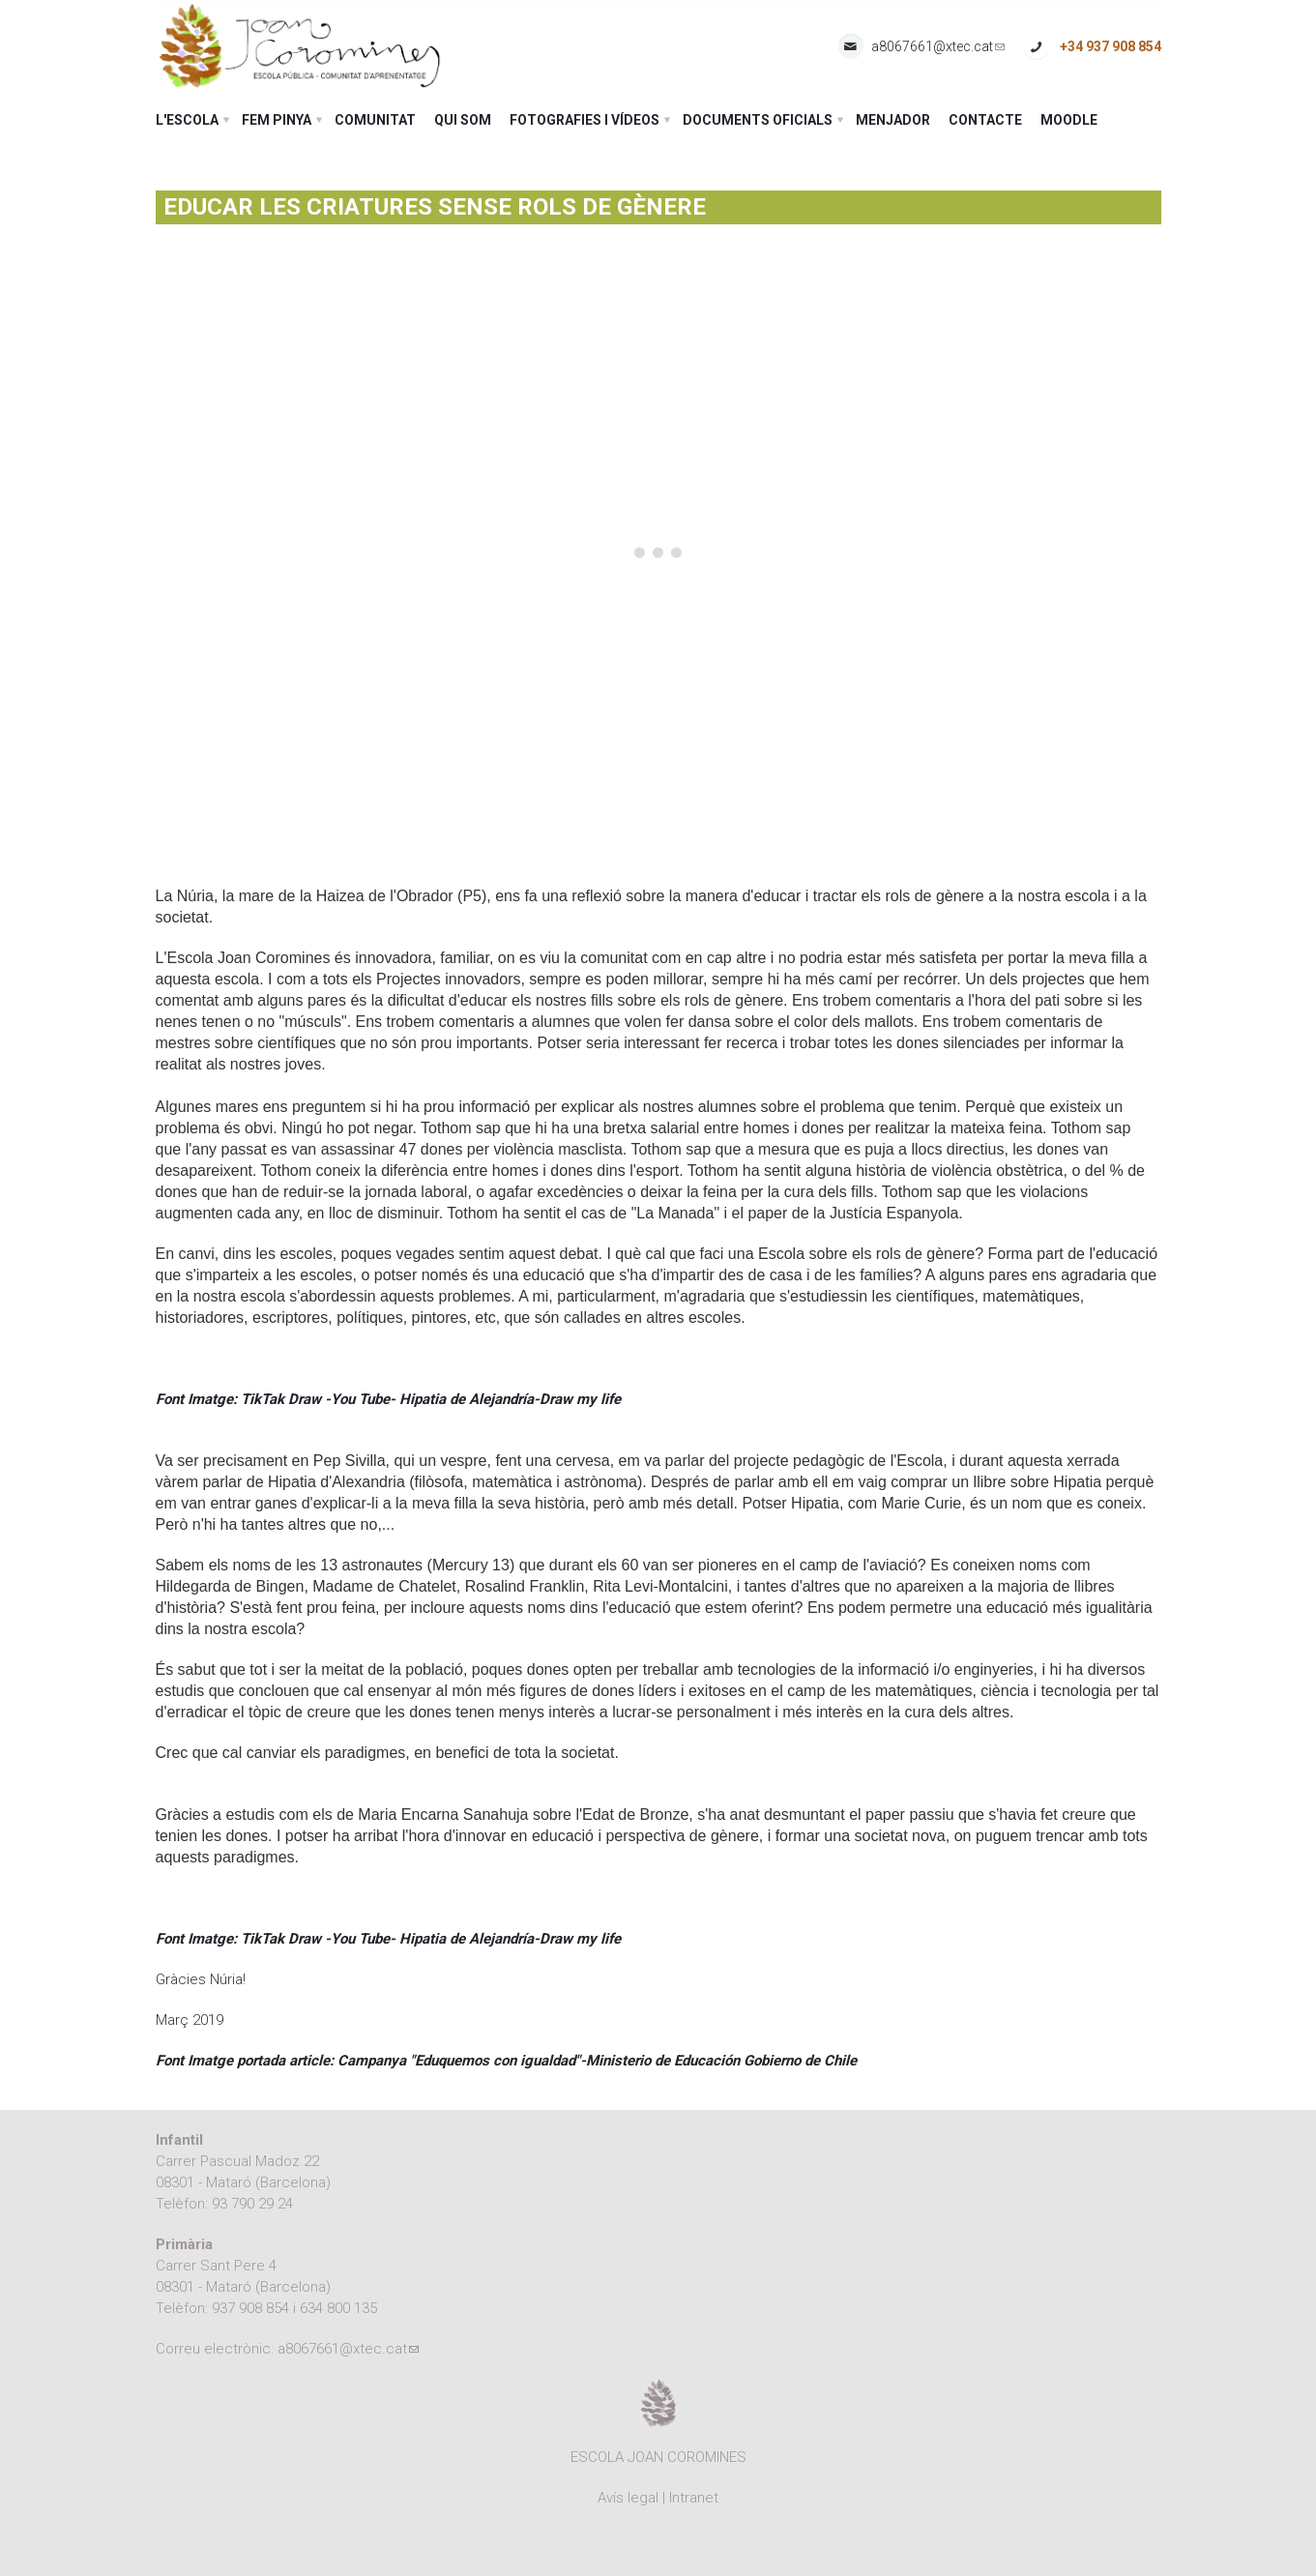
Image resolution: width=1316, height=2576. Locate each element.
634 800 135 (338, 2308)
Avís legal (628, 2497)
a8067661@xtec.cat (938, 47)
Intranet (693, 2497)
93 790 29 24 (252, 2203)
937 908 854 (250, 2308)
